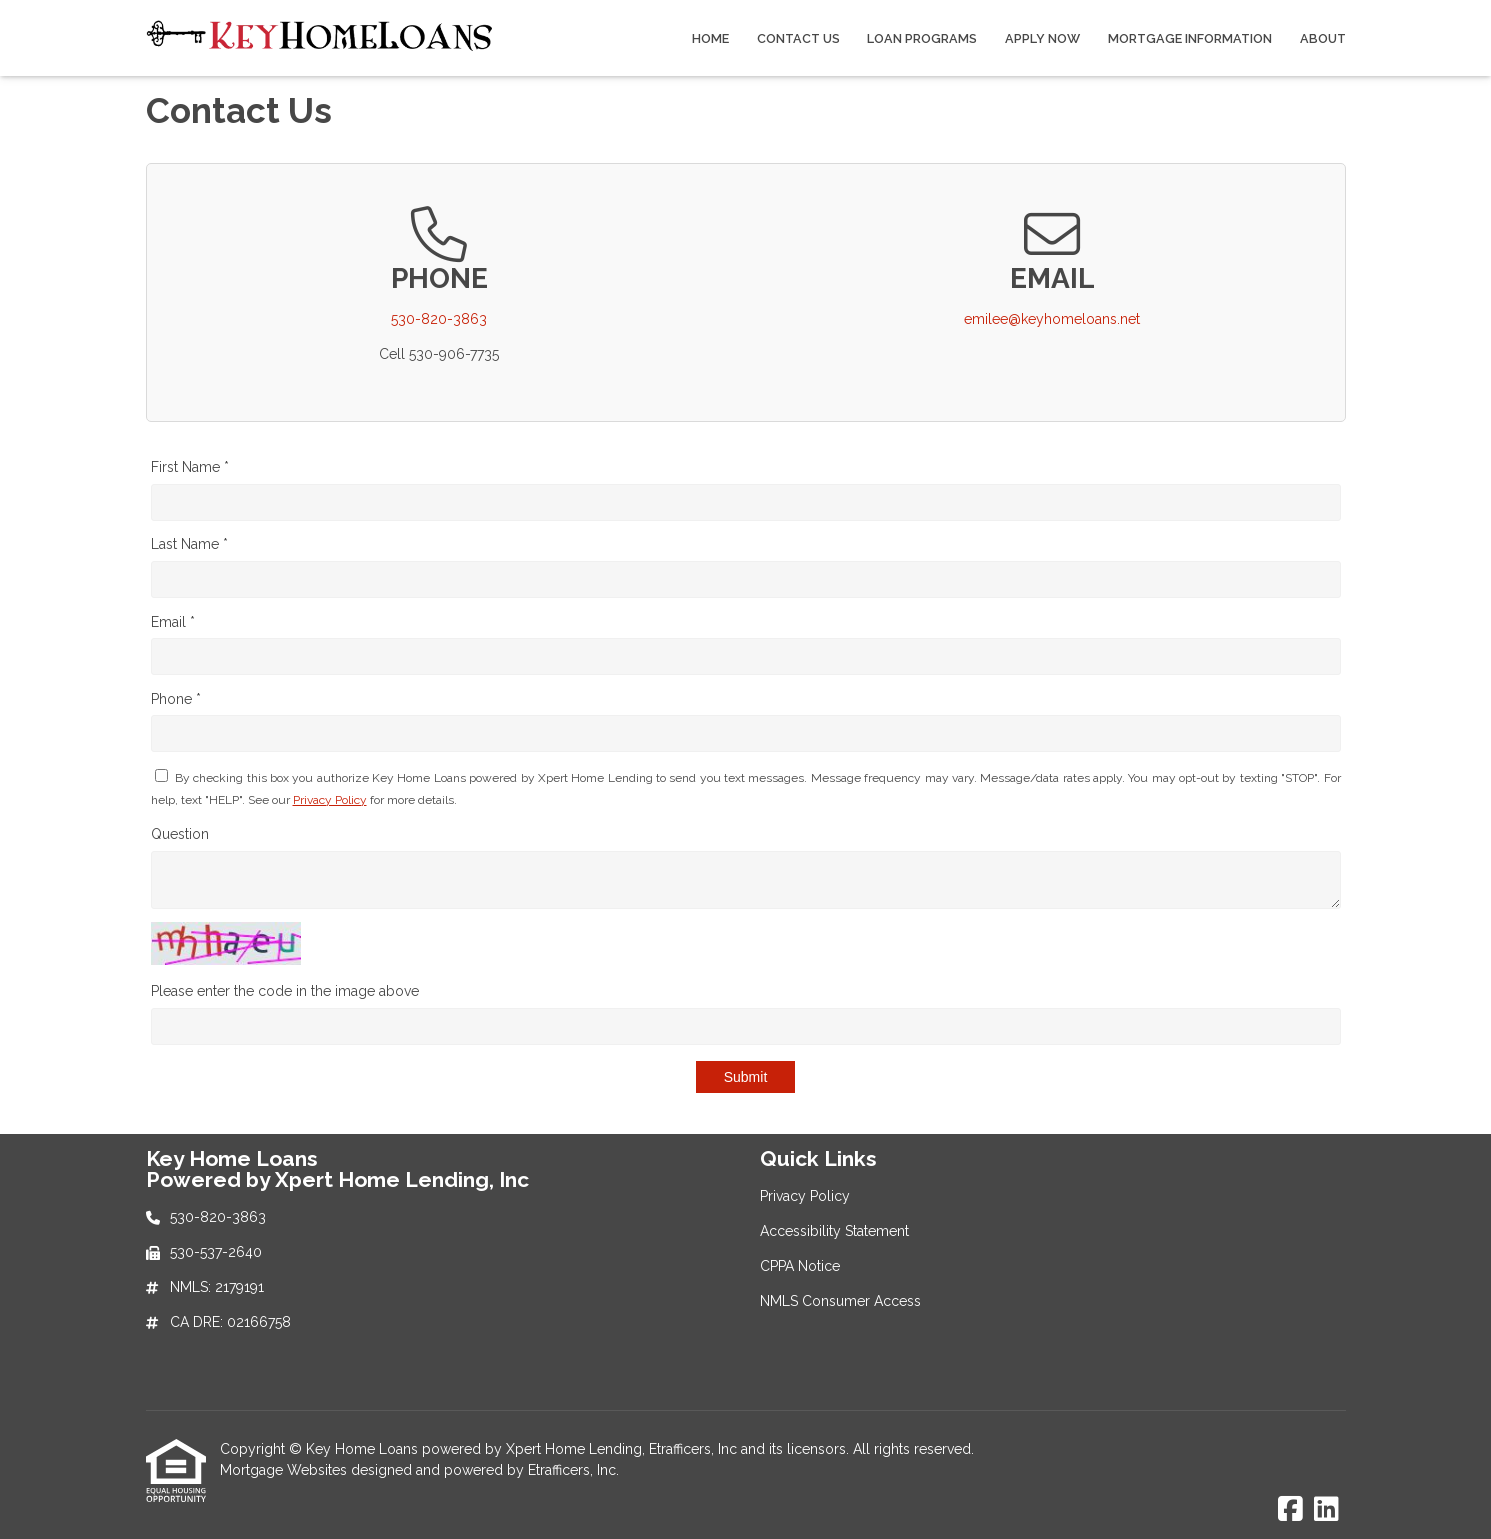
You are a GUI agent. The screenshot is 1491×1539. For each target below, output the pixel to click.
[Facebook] (1290, 1510)
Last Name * (189, 544)
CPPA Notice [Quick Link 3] (800, 1266)
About (1323, 38)
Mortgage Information (1190, 38)
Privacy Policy (330, 800)
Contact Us (798, 38)
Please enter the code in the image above (285, 991)
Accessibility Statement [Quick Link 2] (834, 1231)
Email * (173, 622)
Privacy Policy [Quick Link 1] (805, 1196)
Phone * (176, 699)
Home (710, 38)
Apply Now (1042, 38)
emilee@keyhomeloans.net (1052, 319)
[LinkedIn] (1326, 1510)
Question (180, 834)
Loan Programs (922, 38)
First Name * (190, 467)
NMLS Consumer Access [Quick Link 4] (840, 1301)
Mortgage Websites (285, 1470)
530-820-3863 (439, 319)
